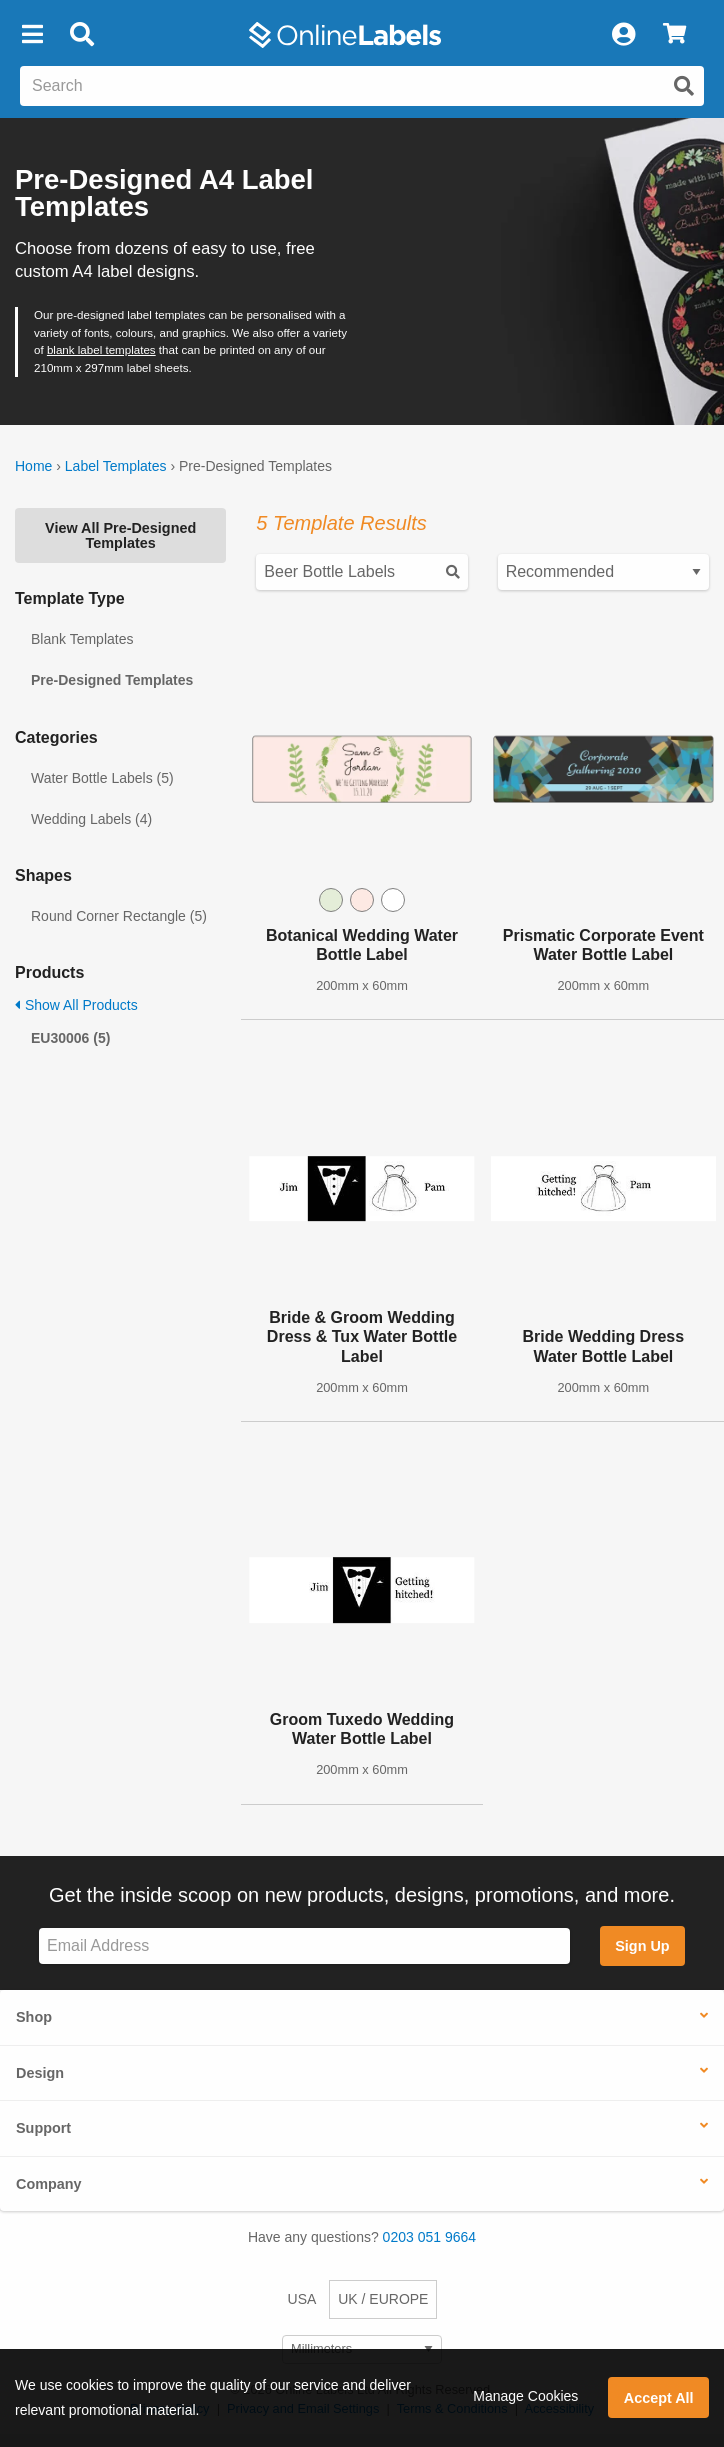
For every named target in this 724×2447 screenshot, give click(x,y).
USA (302, 2299)
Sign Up (642, 1946)
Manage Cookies (525, 2396)
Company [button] (49, 2184)
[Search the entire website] (362, 86)
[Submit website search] (684, 86)
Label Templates (116, 466)
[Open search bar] (81, 35)
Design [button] (40, 2073)
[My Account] (623, 35)
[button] (32, 35)
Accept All (659, 2398)
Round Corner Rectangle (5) (119, 916)
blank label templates (101, 350)
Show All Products (76, 1005)
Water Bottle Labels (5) (102, 778)
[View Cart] (674, 35)
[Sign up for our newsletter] (304, 1946)
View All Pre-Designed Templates (120, 535)
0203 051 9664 (429, 2237)
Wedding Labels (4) (91, 819)
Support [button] (43, 2128)
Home (33, 466)
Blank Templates (82, 639)
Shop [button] (34, 2017)
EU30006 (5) (70, 1038)
